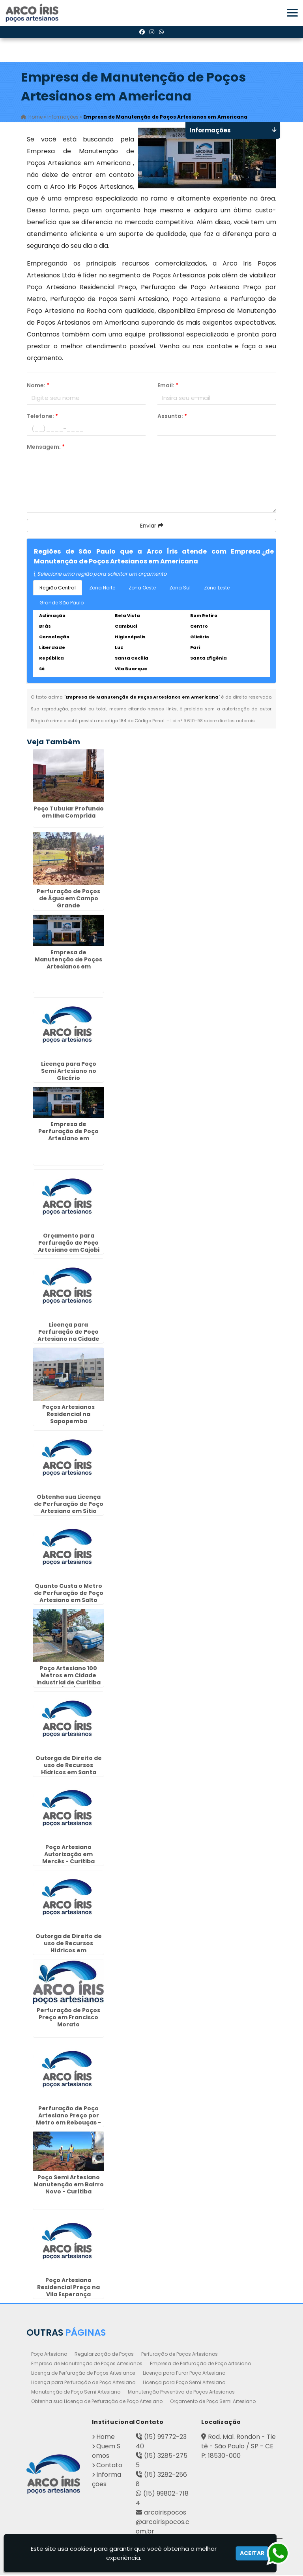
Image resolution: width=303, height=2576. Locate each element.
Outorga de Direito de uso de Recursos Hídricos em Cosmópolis (69, 1948)
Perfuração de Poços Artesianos (179, 2355)
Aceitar (252, 2553)
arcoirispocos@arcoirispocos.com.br (162, 2523)
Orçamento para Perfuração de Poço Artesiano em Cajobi (68, 1244)
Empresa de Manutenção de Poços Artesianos (86, 2364)
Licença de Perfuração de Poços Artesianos (83, 2374)
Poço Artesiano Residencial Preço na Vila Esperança (68, 2288)
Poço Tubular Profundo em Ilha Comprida (69, 813)
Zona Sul (180, 588)
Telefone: (42, 417)
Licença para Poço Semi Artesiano (184, 2383)
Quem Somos (106, 2452)
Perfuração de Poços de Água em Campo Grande (68, 899)
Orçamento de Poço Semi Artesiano (213, 2402)
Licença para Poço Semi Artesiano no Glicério (68, 1072)
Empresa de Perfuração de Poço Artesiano (200, 2364)
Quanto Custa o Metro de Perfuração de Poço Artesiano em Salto (68, 1594)
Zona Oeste (142, 588)
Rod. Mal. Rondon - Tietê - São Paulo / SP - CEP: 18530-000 (238, 2447)
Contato (109, 2466)
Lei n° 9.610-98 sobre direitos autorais (212, 722)
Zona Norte (102, 588)
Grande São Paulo (61, 603)
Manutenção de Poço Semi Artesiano (75, 2393)
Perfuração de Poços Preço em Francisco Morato (68, 2018)
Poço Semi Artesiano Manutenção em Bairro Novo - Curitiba (69, 2186)
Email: (167, 386)
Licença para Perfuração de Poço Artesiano (83, 2383)
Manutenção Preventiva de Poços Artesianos (181, 2393)
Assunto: (172, 417)
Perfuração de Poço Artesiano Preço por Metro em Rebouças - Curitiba (68, 2120)
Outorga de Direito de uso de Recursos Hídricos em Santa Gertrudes (69, 1769)
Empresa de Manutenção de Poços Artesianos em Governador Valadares (68, 964)
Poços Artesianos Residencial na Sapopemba (68, 1415)
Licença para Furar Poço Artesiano (184, 2374)
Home (105, 2437)
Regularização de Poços (104, 2355)
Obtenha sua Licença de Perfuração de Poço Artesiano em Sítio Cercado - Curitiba (68, 1508)
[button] (292, 13)
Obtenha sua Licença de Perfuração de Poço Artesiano (97, 2402)
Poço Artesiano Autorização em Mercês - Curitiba (68, 1855)
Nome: (38, 386)
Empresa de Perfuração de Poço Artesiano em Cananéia (68, 1135)
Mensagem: (46, 448)
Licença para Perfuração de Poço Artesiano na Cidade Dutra (68, 1336)
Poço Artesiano (49, 2355)
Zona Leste (217, 588)
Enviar (151, 527)
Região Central (57, 588)
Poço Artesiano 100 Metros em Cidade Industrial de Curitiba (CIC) (68, 1680)
